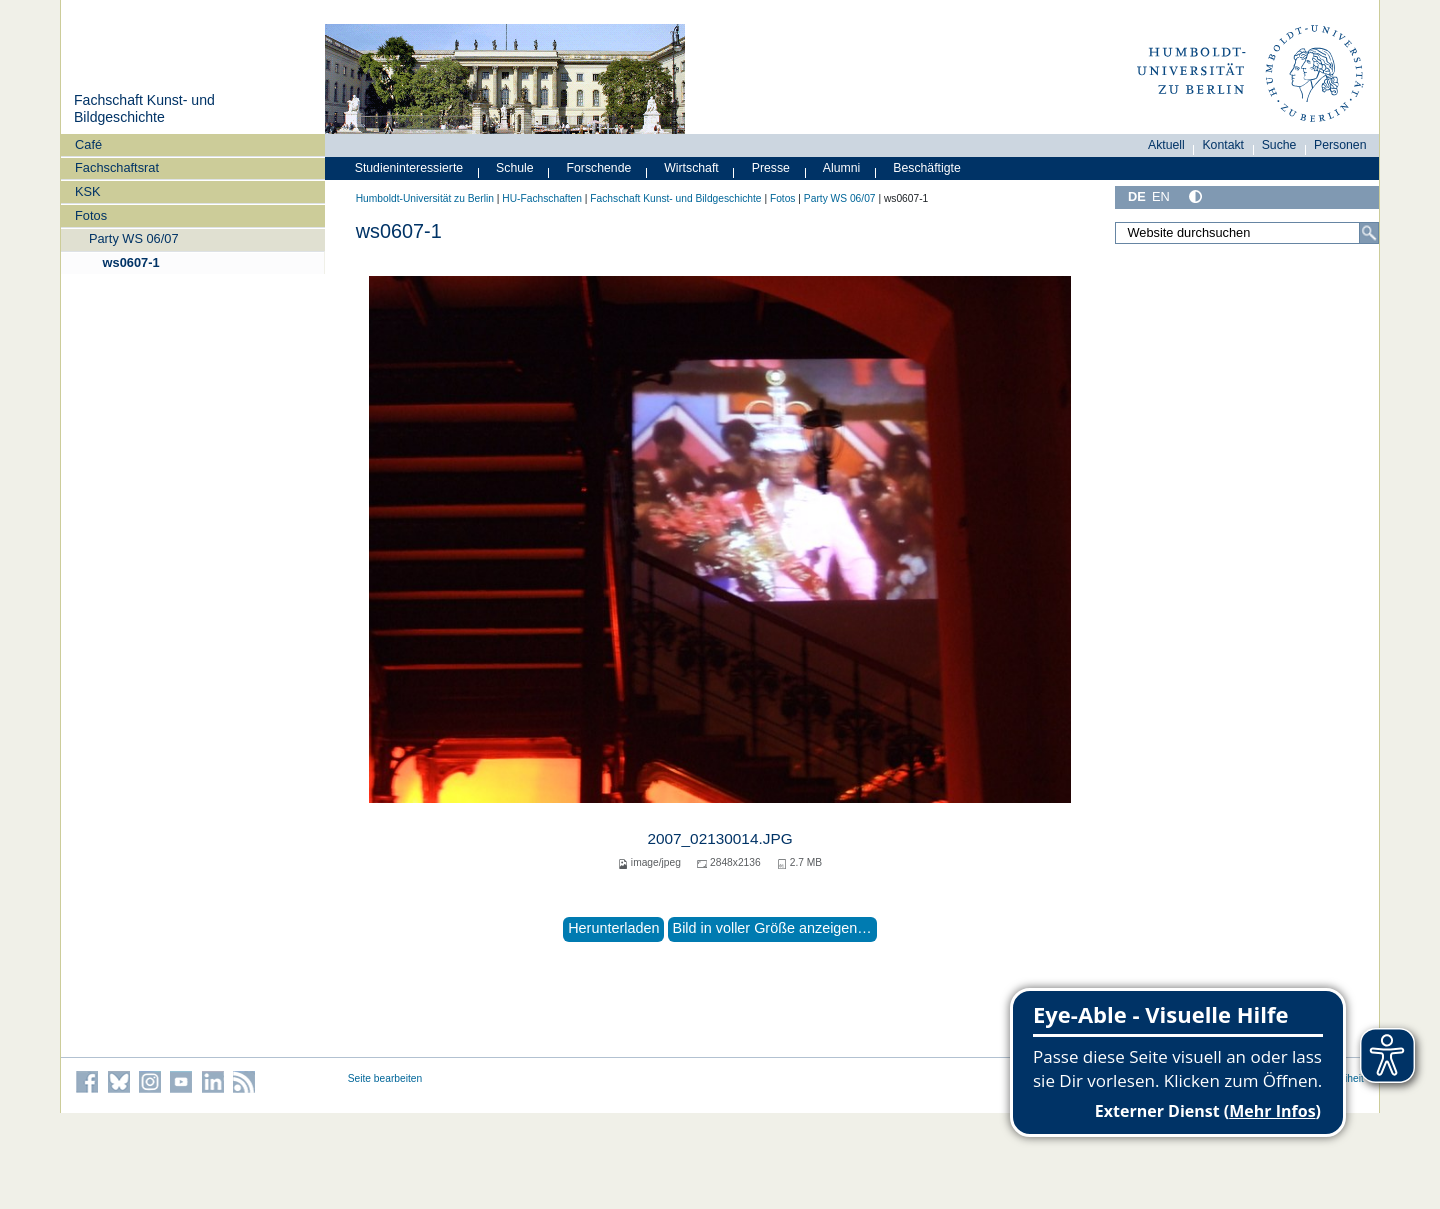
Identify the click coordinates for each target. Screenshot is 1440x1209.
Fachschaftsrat (117, 167)
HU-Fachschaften (542, 198)
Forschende (599, 168)
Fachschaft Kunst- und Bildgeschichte (144, 109)
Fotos (91, 215)
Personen (1340, 145)
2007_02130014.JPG (719, 838)
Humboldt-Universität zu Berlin (425, 198)
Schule (515, 168)
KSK (88, 191)
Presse (771, 168)
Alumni (842, 168)
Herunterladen (613, 928)
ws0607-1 (131, 262)
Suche (1279, 145)
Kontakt (1223, 145)
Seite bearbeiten (385, 1078)
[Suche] (1369, 233)
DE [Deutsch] (1137, 196)
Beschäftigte (927, 168)
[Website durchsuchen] (1247, 233)
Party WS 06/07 (134, 238)
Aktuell (1166, 145)
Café (88, 144)
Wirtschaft (691, 168)
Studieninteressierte (409, 168)
